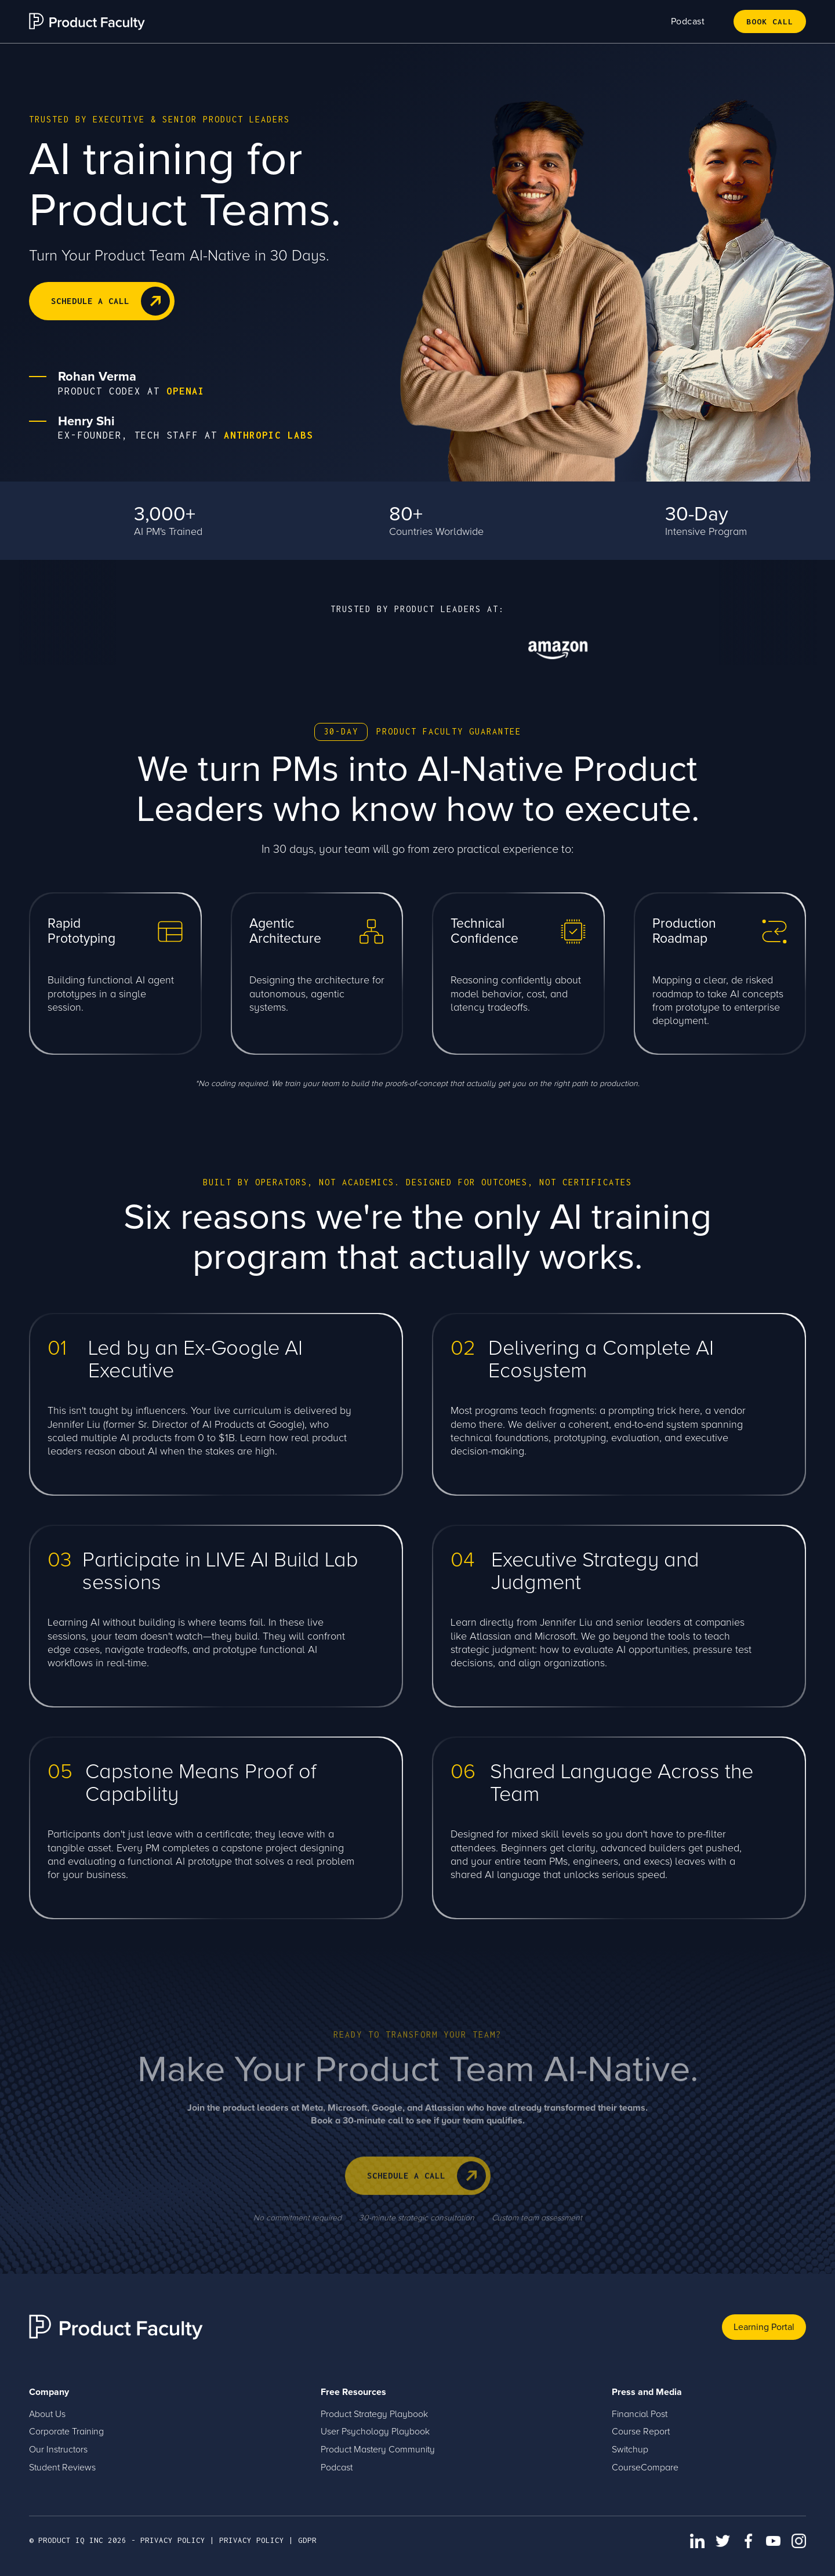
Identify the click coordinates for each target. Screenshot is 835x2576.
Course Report (641, 2431)
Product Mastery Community (378, 2449)
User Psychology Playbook (375, 2431)
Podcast (688, 21)
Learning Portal (764, 2327)
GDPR (307, 2540)
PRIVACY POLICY (251, 2540)
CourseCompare (645, 2467)
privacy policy (173, 2540)
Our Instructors (58, 2449)
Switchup (630, 2449)
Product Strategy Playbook (374, 2414)
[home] (87, 21)
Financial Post (639, 2414)
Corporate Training (66, 2431)
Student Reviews (62, 2467)
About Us (47, 2414)
